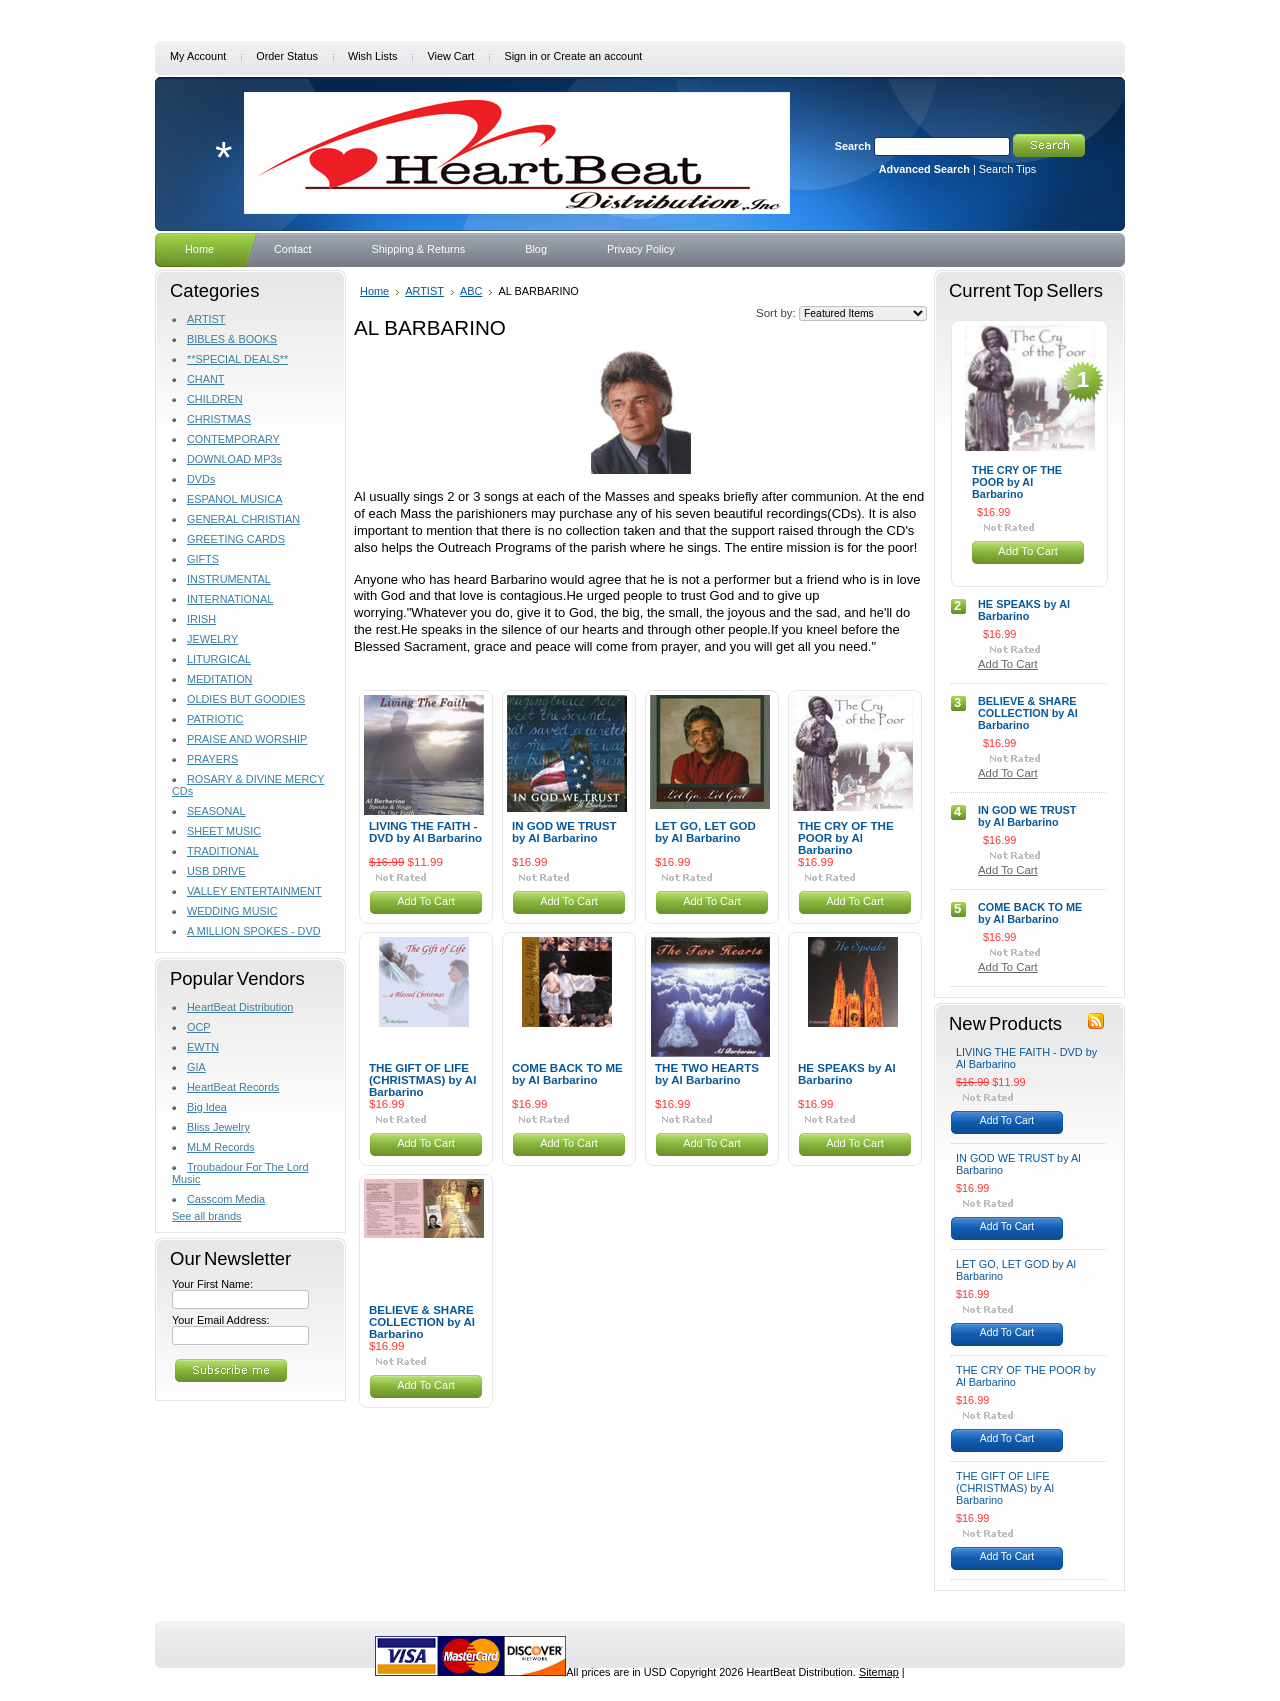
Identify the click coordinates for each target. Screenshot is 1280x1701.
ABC (471, 291)
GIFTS (203, 559)
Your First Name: (212, 1284)
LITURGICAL (219, 659)
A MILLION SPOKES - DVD (254, 931)
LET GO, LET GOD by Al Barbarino (705, 832)
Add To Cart (426, 901)
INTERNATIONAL (230, 599)
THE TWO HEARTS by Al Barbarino (707, 1074)
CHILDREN (215, 399)
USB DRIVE (216, 871)
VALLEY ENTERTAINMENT (254, 891)
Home (374, 291)
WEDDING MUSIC (232, 911)
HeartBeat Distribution (240, 1007)
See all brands (207, 1216)
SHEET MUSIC (224, 831)
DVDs (201, 479)
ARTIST (206, 319)
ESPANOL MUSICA (234, 499)
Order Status (287, 56)
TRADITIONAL (223, 851)
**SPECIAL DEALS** (237, 359)
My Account (198, 56)
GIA (196, 1067)
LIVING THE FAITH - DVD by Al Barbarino (425, 832)
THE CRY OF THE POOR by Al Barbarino (846, 838)
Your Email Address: (221, 1320)
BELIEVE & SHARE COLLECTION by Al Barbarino (422, 1322)
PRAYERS (212, 759)
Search (853, 146)
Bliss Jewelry (218, 1127)
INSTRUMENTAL (229, 579)
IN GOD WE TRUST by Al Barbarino (564, 832)
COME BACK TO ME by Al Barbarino (567, 1074)
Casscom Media (226, 1199)
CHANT (205, 379)
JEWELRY (212, 639)
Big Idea (207, 1107)
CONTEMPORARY (233, 439)
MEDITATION (219, 679)
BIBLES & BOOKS (232, 339)
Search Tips (1007, 169)
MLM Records (221, 1147)
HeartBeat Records (233, 1087)
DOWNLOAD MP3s (234, 459)
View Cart (450, 56)
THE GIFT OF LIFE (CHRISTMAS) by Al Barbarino (422, 1080)
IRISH (201, 619)
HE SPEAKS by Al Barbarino (847, 1074)
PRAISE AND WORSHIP (247, 739)
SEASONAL (216, 811)
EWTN (203, 1047)
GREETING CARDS (236, 539)
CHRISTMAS (219, 419)
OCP (199, 1027)
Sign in (520, 56)
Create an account (597, 56)
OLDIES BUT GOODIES (246, 699)
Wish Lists (373, 56)
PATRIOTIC (215, 719)
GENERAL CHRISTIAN (243, 519)
